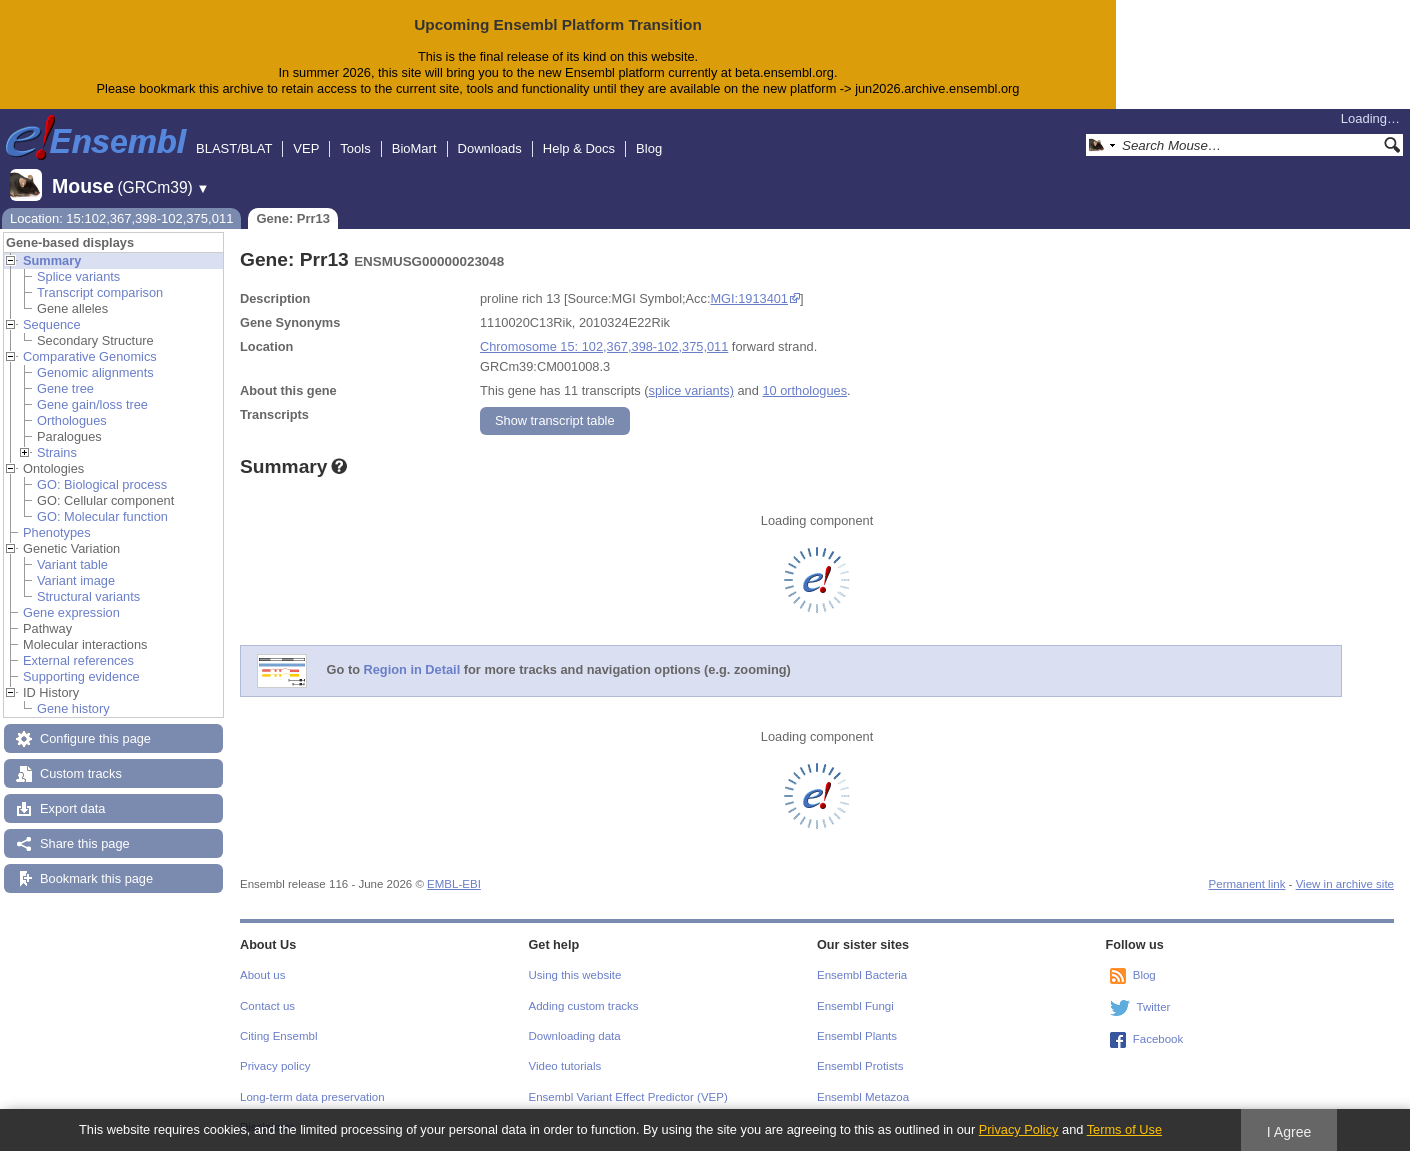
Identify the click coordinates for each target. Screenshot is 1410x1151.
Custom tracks (81, 773)
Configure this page (95, 738)
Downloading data (575, 1036)
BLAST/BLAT (234, 148)
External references (78, 660)
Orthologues (72, 420)
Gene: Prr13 (293, 218)
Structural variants (88, 596)
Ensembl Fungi (855, 1006)
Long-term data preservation (312, 1097)
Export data (72, 808)
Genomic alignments (95, 372)
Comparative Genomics (90, 356)
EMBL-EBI (454, 884)
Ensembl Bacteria (862, 975)
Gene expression (71, 612)
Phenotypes (57, 532)
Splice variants (78, 276)
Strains (57, 452)
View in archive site (1345, 884)
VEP (306, 148)
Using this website (575, 975)
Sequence (52, 324)
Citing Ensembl (278, 1036)
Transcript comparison (100, 292)
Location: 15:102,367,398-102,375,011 (121, 218)
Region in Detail (412, 669)
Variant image (76, 580)
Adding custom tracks (584, 1006)
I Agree (1289, 1132)
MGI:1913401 (749, 298)
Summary (52, 260)
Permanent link (1247, 884)
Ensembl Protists (860, 1066)
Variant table (72, 564)
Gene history (73, 708)
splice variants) (691, 390)
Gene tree (65, 388)
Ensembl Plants (857, 1036)
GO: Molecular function (102, 516)
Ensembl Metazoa (863, 1097)
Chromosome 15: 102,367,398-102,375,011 (604, 346)
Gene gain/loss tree (92, 404)
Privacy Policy (1019, 1129)
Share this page (85, 843)
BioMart (414, 148)
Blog (649, 148)
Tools (355, 148)
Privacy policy (275, 1066)
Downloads (490, 148)
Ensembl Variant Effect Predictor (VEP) (628, 1097)
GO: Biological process (102, 484)
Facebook (1158, 1039)
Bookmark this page (96, 878)
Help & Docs (579, 148)
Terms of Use (1124, 1129)
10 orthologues (804, 390)
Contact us (267, 1006)
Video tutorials (565, 1066)
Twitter (1154, 1007)
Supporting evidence (81, 676)
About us (262, 975)
